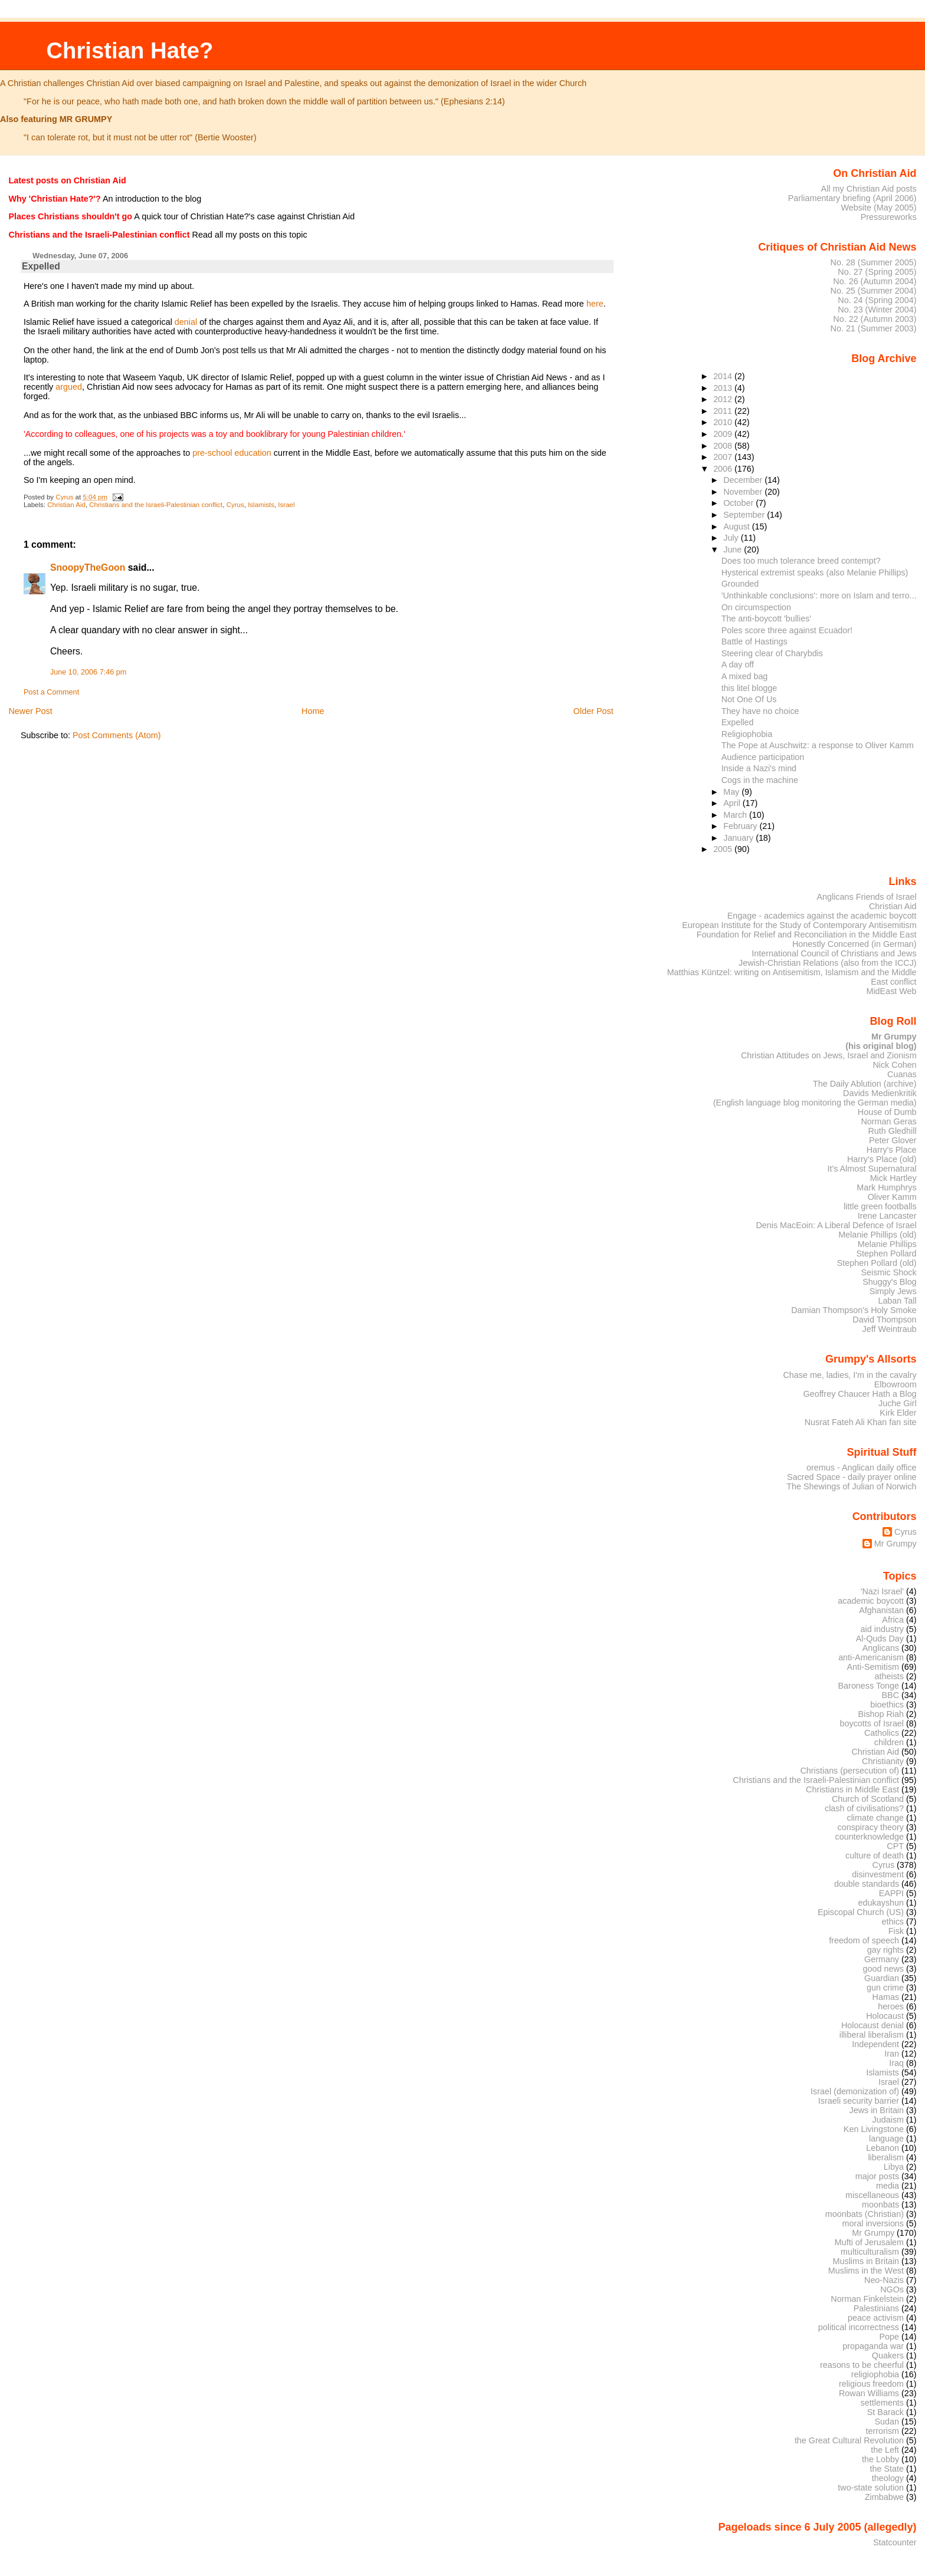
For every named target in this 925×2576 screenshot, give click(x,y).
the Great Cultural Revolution (849, 2440)
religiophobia (875, 2374)
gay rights (885, 1950)
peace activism (876, 2317)
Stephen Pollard (886, 1253)
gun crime (885, 1987)
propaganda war (873, 2346)
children (889, 1742)
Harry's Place (892, 1149)
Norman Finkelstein (867, 2299)
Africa (893, 1619)
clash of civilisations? (864, 1808)
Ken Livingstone (874, 2129)
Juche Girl (897, 1403)
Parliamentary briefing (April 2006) (852, 198)
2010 (723, 422)
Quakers (888, 2355)
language (886, 2138)
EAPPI (891, 1893)
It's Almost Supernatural (871, 1168)
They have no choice (760, 711)
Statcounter (895, 2542)
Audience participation (763, 757)
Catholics (881, 1733)
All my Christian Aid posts (869, 188)
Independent (875, 2044)
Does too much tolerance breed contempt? (801, 560)
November (744, 491)
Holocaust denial (872, 2025)
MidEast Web (891, 991)
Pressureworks (889, 217)
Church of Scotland (868, 1799)
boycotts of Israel (872, 1723)
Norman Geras (888, 1121)
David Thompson (884, 1319)
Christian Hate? (129, 50)
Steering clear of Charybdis (772, 653)
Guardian (881, 1978)
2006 (723, 468)
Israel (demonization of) (855, 2091)
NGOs (892, 2289)
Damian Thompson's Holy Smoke (853, 1310)
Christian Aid (66, 504)
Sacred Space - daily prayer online (852, 1477)
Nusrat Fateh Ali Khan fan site (861, 1422)
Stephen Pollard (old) (877, 1263)
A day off (737, 664)
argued (68, 387)
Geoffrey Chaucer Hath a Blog (860, 1394)
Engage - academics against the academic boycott (822, 915)
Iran (891, 2053)
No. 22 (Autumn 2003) (874, 319)
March (736, 815)
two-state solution (871, 2487)
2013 (723, 388)
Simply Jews (893, 1291)
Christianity (883, 1761)
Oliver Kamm (892, 1197)
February (741, 826)
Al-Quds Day (880, 1638)
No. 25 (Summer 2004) (874, 290)
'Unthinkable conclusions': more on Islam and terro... (819, 595)
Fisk (896, 1931)
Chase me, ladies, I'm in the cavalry (849, 1375)
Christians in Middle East (852, 1789)
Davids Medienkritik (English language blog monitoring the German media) (815, 1097)
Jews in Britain (876, 2110)
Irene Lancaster (887, 1215)
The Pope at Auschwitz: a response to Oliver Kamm (817, 745)
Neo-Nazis (884, 2280)
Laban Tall (897, 1300)
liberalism (886, 2157)
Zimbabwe (884, 2497)
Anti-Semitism (873, 1667)
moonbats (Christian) (864, 2214)
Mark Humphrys (886, 1187)
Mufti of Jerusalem (869, 2242)
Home (312, 711)
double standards (866, 1884)
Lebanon (882, 2148)
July (731, 537)
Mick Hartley (893, 1178)
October (739, 503)
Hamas (885, 1997)
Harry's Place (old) (882, 1159)
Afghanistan (881, 1610)
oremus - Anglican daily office (861, 1467)
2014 (723, 376)
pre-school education (231, 453)
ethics (893, 1921)
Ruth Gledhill (892, 1131)
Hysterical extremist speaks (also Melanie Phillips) (814, 572)
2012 (723, 399)
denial (186, 322)
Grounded (740, 583)
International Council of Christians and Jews (834, 953)
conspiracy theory (871, 1827)
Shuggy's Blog (889, 1282)
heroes (891, 2006)
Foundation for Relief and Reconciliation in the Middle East (807, 934)
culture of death (874, 1855)
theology (888, 2478)
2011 (723, 411)
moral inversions (873, 2223)
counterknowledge (869, 1836)
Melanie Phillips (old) (877, 1234)
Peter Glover (893, 1140)
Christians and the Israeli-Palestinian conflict (155, 504)
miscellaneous (872, 2195)
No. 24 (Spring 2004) (877, 300)
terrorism (882, 2431)
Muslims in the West (866, 2270)
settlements (882, 2402)
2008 (723, 445)
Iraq (896, 2063)
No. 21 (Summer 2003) (874, 328)
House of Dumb (887, 1112)
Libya (894, 2167)
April (733, 803)
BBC (891, 1695)
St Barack (885, 2412)
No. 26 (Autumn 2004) (874, 281)
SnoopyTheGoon (88, 567)
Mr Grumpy (895, 1543)
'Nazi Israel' (882, 1591)
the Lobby (880, 2459)
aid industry (882, 1629)
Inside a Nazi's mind (758, 768)
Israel (286, 504)
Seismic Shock (888, 1272)
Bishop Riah (881, 1714)
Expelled (737, 722)
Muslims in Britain (866, 2261)
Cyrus (235, 504)
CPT (895, 1846)
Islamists (261, 504)
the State (887, 2468)
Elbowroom (895, 1384)
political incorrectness (858, 2327)
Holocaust (885, 2016)
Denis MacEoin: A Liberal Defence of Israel (836, 1225)
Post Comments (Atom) (117, 735)
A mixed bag (744, 676)
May (732, 792)
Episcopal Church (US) (861, 1912)
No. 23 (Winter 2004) (877, 309)
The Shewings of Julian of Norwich (851, 1486)
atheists (889, 1676)
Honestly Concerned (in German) (854, 944)
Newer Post (30, 711)
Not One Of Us (749, 699)
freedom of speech (864, 1940)
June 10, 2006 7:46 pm (88, 672)
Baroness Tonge (869, 1685)
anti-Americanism (871, 1657)
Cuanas (902, 1074)
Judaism (888, 2119)
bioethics (887, 1704)
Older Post (593, 711)
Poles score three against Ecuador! (786, 630)
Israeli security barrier (858, 2100)
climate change (875, 1817)
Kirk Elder (898, 1412)
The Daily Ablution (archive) (865, 1083)
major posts (877, 2176)
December (744, 480)
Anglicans (880, 1648)
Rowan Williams (869, 2393)
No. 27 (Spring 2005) (877, 272)
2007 (723, 457)
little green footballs (880, 1206)
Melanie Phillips (887, 1244)
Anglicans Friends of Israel (866, 897)
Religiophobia (747, 734)
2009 (723, 434)
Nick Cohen (894, 1065)
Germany (881, 1959)
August (737, 526)
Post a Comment (51, 692)
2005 (723, 849)
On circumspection (756, 607)
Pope (890, 2336)
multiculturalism (870, 2251)
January (739, 838)
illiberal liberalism (871, 2034)
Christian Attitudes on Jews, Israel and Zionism (829, 1055)
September (745, 514)
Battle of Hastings (754, 641)
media (887, 2185)
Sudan (887, 2421)
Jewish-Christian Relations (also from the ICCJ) (828, 963)
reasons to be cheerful (862, 2365)
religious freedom (871, 2384)
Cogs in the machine (759, 780)
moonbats (880, 2204)
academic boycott (871, 1601)
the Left (885, 2450)
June (733, 549)
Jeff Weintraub (889, 1329)
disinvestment (878, 1874)
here (594, 303)
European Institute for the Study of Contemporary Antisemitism (799, 925)
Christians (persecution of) (849, 1770)
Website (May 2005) (878, 207)
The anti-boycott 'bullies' (766, 618)
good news (883, 1968)
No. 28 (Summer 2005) (874, 262)
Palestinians (876, 2308)
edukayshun (881, 1902)
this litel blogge (749, 688)
